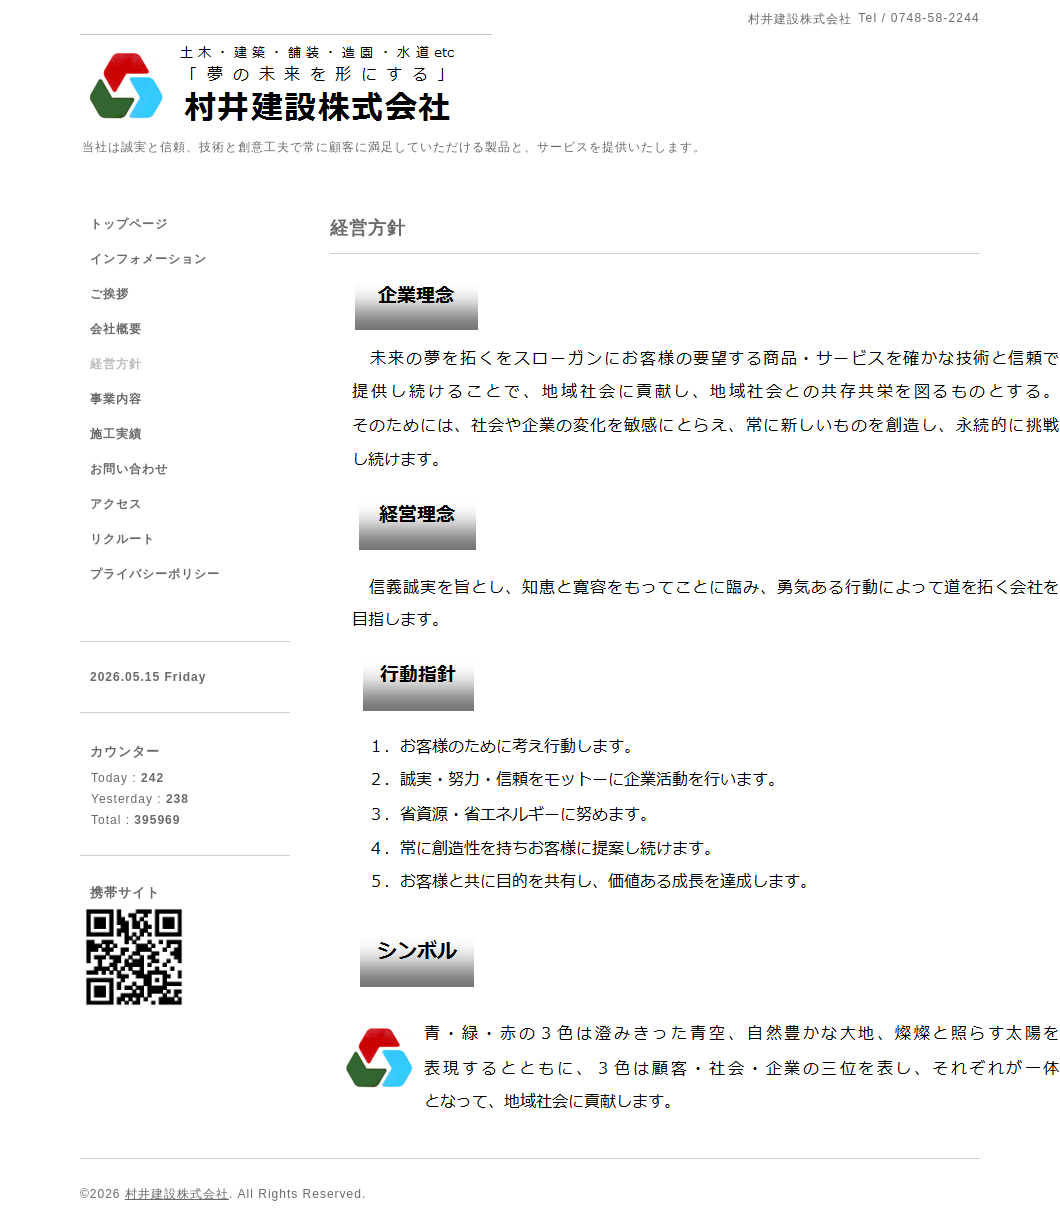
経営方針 (116, 364)
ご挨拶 (109, 294)
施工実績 (116, 434)
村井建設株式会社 (177, 1194)
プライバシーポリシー (155, 574)
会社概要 (116, 329)
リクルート (122, 539)
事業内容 (116, 399)
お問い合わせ (129, 469)
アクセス (116, 504)
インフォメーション (148, 259)
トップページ (129, 224)
